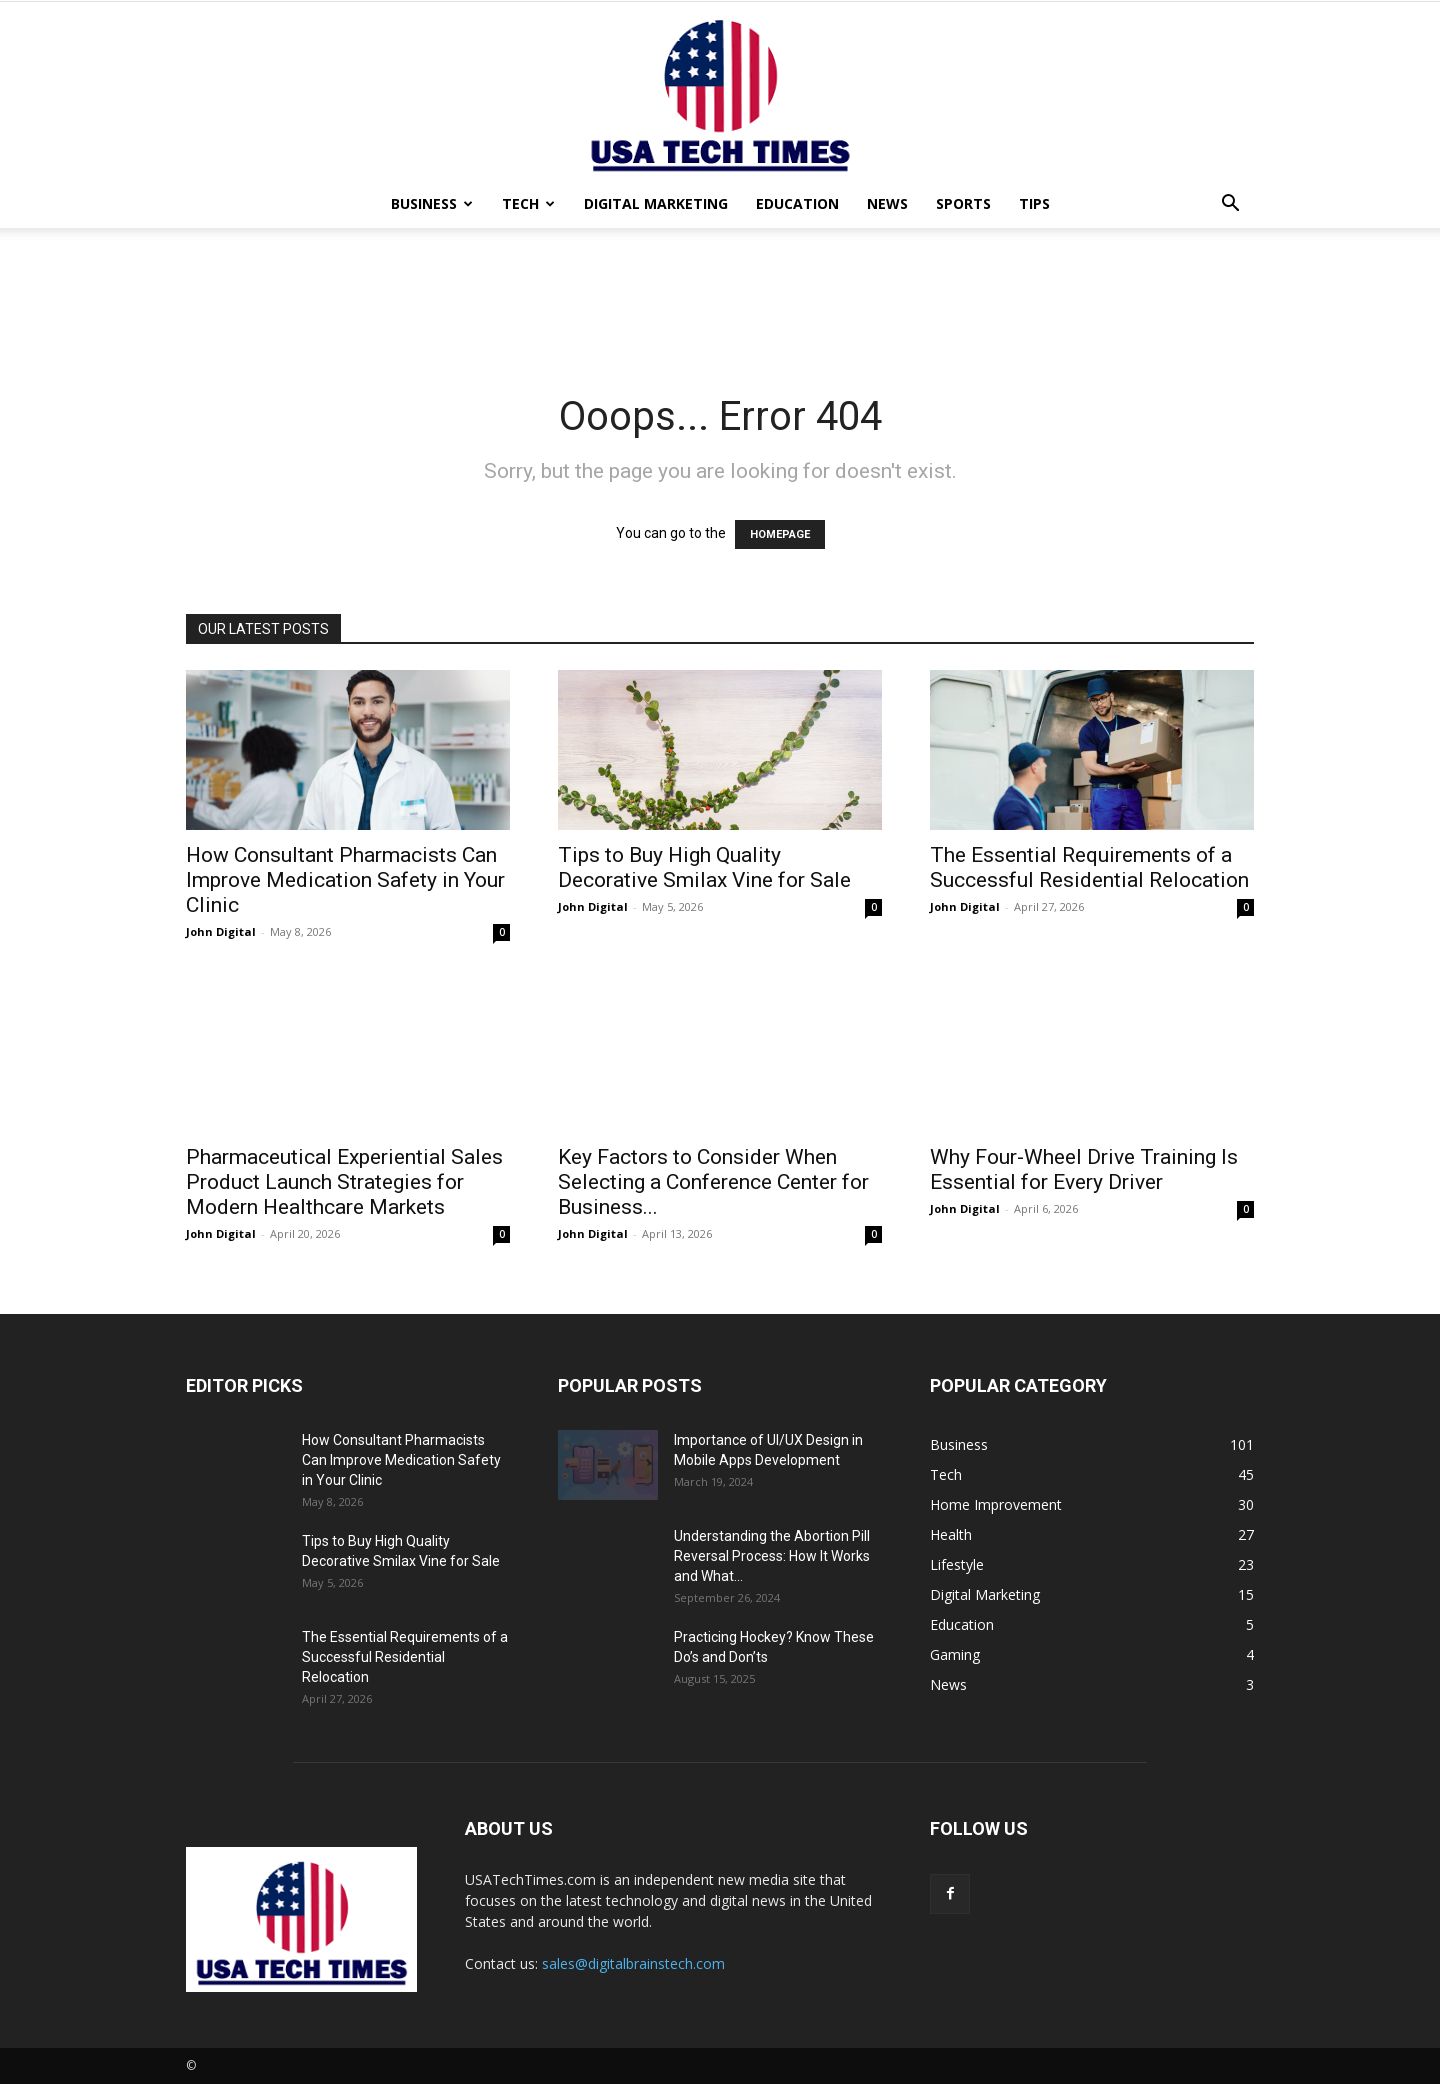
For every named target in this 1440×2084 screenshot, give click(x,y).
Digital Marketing (656, 203)
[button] (1230, 205)
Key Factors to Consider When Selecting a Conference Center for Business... (713, 1182)
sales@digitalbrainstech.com (633, 1963)
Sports (963, 203)
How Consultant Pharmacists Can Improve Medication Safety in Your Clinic (345, 880)
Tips (1034, 203)
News (887, 203)
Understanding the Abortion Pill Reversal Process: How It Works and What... (772, 1556)
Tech (528, 203)
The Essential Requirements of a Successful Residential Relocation (1089, 867)
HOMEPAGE (780, 534)
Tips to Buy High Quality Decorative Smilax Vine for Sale (704, 867)
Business (432, 203)
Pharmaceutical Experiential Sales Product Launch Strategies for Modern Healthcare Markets (344, 1182)
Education (797, 203)
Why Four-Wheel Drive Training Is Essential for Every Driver (1084, 1169)
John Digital (221, 931)
